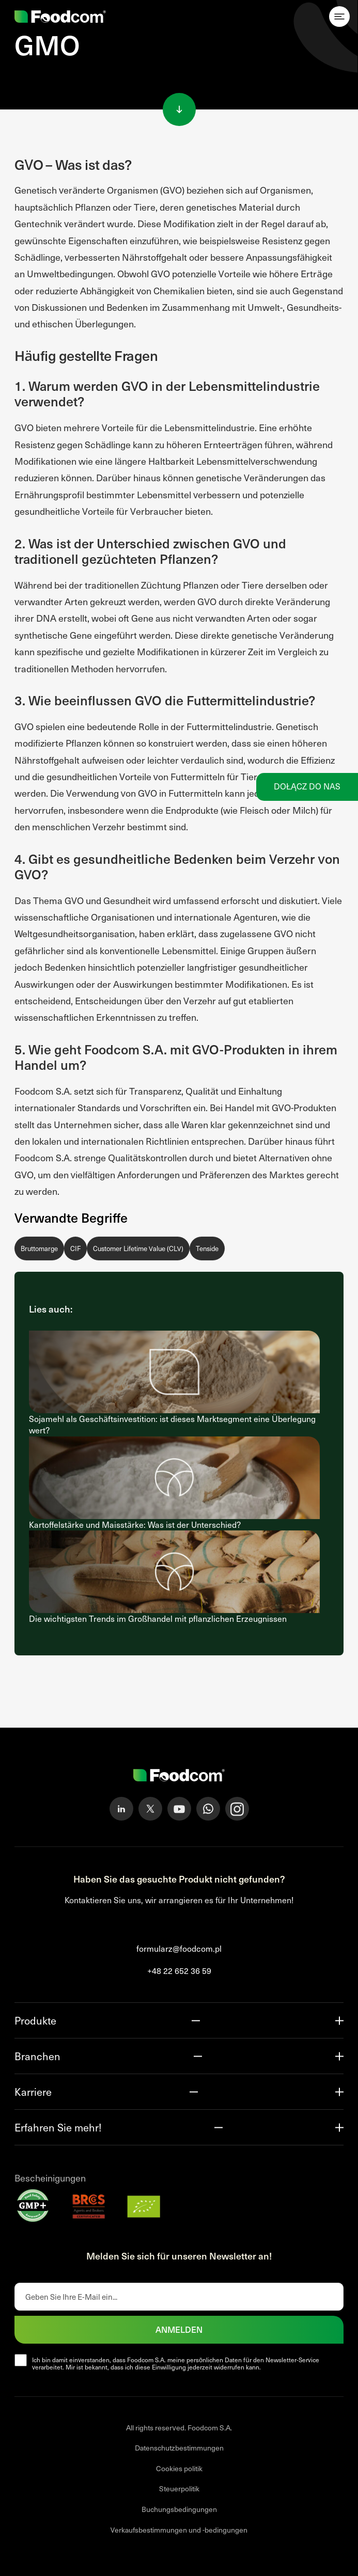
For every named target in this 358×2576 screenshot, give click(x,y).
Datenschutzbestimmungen (179, 2448)
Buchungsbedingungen (179, 2509)
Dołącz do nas (307, 786)
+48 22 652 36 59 (179, 1970)
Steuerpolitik (179, 2488)
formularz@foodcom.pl (179, 1948)
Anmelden (179, 2329)
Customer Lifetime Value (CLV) (138, 1248)
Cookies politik (179, 2468)
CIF (75, 1248)
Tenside (207, 1248)
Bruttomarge (39, 1248)
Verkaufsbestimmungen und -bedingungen (179, 2530)
